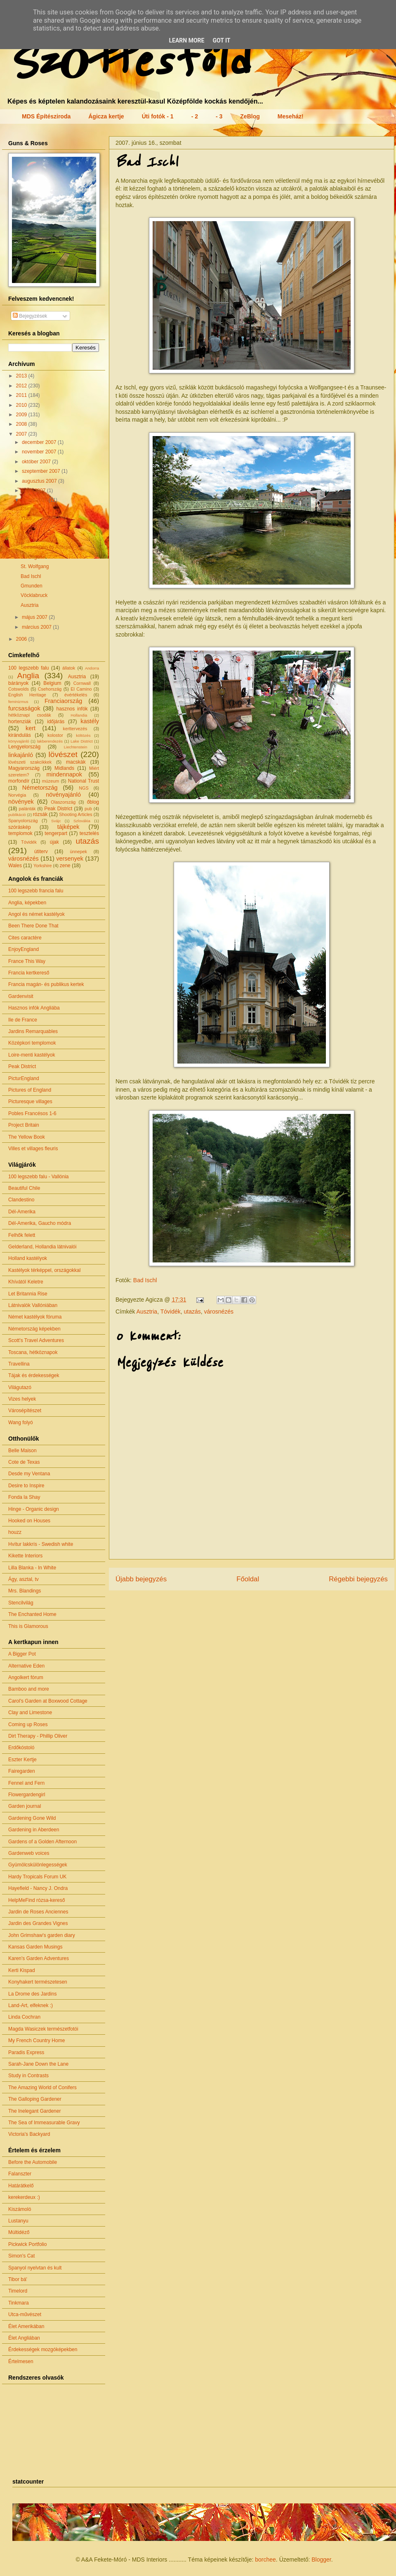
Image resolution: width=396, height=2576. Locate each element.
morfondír (18, 781)
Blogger (321, 2559)
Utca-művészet (24, 2314)
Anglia (28, 675)
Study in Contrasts (28, 2075)
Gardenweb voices (28, 1853)
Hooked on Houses (29, 1521)
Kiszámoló (19, 2209)
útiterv (41, 851)
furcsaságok (24, 708)
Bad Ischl (145, 1280)
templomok (20, 833)
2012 (22, 386)
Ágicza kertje (106, 116)
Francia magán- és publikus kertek (46, 984)
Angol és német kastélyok (36, 914)
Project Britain (23, 1125)
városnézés (219, 1311)
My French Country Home (36, 2040)
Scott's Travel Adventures (36, 1340)
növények (21, 801)
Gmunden (31, 586)
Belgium (52, 683)
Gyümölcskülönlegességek (37, 1865)
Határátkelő (20, 2186)
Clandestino (21, 1200)
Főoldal (247, 1579)
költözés (83, 735)
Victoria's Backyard (29, 2134)
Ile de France (22, 1020)
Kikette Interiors (25, 1556)
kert (30, 728)
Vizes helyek (22, 1399)
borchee (265, 2559)
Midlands (64, 768)
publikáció (17, 814)
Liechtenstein (75, 747)
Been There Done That (33, 926)
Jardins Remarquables (33, 1031)
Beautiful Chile (24, 1188)
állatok (68, 667)
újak (54, 842)
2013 (22, 376)
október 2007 (37, 462)
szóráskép (19, 827)
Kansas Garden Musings (35, 1947)
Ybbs (26, 518)
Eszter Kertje (22, 1759)
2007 (22, 434)
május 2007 (35, 617)
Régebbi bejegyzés (358, 1579)
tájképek (68, 826)
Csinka (28, 509)
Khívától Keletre (25, 1282)
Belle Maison (22, 1450)
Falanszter (19, 2174)
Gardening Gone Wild (32, 1818)
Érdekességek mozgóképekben (42, 2349)
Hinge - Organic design (33, 1509)
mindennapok (64, 774)
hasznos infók (72, 709)
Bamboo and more (28, 1689)
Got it (221, 40)
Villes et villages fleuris (33, 1148)
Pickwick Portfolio (27, 2244)
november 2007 (40, 452)
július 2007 (34, 490)
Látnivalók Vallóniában (32, 1305)
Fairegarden (21, 1771)
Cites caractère (25, 938)
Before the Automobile (32, 2162)
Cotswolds (18, 688)
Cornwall (82, 683)
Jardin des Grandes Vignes (38, 1923)
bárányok (18, 683)
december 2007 (40, 442)
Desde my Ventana (29, 1474)
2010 (22, 405)
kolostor (55, 735)
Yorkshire (42, 865)
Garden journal (24, 1806)
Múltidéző (18, 2232)
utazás (192, 1311)
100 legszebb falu (28, 668)
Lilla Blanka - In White (32, 1568)
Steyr (26, 537)
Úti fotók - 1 (158, 116)
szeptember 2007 (41, 471)
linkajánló (20, 755)
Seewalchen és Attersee (47, 547)
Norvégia (17, 795)
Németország (40, 787)
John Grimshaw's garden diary (41, 1935)
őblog (93, 802)
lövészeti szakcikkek (30, 762)
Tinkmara (18, 2303)
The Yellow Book (26, 1137)
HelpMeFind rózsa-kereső (36, 1900)
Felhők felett (21, 1235)
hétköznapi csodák (29, 714)
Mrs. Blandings (24, 1591)
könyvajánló (18, 741)
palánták (27, 808)
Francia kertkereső (28, 973)
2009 (22, 415)
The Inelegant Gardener (34, 2111)
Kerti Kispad (21, 1970)
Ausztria (147, 1311)
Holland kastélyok (27, 1258)
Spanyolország (23, 820)
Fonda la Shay (24, 1497)
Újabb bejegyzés (141, 1579)
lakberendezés (50, 741)
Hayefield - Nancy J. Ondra (38, 1888)
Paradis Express (26, 2052)
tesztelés (89, 833)
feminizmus (18, 701)
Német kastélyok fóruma (34, 1317)
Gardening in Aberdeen (33, 1830)
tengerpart (56, 833)
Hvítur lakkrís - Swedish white (40, 1544)
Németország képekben (34, 1329)
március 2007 (37, 627)
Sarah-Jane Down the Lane (38, 2064)
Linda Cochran (24, 2017)
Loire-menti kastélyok (31, 1055)
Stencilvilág (20, 1603)
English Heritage (27, 694)
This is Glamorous (28, 1626)
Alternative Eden (26, 1666)
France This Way (26, 961)
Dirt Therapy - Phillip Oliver (37, 1736)
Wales (15, 865)
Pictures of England (29, 1090)
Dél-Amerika (21, 1212)
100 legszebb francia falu (35, 891)
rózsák (40, 814)
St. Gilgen (31, 557)
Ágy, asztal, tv (23, 1579)
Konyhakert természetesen (37, 1982)
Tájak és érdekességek (33, 1375)
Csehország (50, 688)
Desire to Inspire (26, 1486)
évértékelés (75, 694)
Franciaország (63, 701)
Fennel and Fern (26, 1783)
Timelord (17, 2291)
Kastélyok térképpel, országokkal (44, 1270)
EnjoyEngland (23, 949)
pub (88, 808)
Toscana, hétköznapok (32, 1352)
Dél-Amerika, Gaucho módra (39, 1223)
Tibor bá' (17, 2279)
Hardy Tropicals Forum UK (37, 1877)
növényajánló (63, 794)
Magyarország (24, 768)
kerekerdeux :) (24, 2197)
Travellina (19, 1364)
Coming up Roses (27, 1724)
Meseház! (291, 116)
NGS (83, 788)
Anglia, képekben (27, 903)
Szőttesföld (127, 62)
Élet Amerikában (26, 2326)
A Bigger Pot (22, 1654)
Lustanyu (18, 2221)
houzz (14, 1532)
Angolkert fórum (25, 1677)
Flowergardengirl (26, 1795)
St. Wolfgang (35, 566)
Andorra (92, 668)
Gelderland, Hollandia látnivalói (42, 1247)
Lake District (82, 741)
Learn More (186, 40)
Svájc (56, 821)
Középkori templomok (32, 1043)
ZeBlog (249, 116)
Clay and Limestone (30, 1712)
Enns (26, 528)
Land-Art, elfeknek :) (30, 2005)
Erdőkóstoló (21, 1747)
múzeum (50, 780)
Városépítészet (24, 1410)
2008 (22, 424)
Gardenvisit (20, 996)
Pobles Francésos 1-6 (32, 1113)
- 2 (194, 116)
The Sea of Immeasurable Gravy (44, 2122)
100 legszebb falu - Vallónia (38, 1176)
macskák (75, 762)
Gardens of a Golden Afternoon (42, 1842)
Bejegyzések (30, 316)
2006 (22, 639)
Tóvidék (170, 1311)
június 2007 (35, 500)
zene (65, 865)
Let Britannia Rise (27, 1294)
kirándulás (19, 735)
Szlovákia (81, 821)
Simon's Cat (21, 2256)
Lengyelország (24, 747)
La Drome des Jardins (32, 1994)
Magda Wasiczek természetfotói (43, 2029)
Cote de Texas (24, 1462)
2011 (22, 395)
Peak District (58, 808)
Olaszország (63, 802)
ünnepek (78, 851)
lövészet (63, 754)
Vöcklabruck (34, 595)
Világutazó (19, 1387)
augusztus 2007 (40, 481)
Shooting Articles (75, 814)
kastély (89, 721)
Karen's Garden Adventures (38, 1958)
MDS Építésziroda (46, 116)
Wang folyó (20, 1422)
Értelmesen (20, 2361)
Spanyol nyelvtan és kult (34, 2268)
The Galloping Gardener (34, 2099)
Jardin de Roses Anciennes (38, 1912)
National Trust (83, 781)
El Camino (81, 688)
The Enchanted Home (32, 1614)
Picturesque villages (30, 1101)
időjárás (55, 721)
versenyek (69, 858)
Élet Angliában (24, 2338)
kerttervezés (75, 728)
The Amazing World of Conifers (42, 2087)
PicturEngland (23, 1078)
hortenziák (19, 721)
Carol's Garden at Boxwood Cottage (47, 1701)
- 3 (219, 116)
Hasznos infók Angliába (34, 1008)
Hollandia (79, 715)
